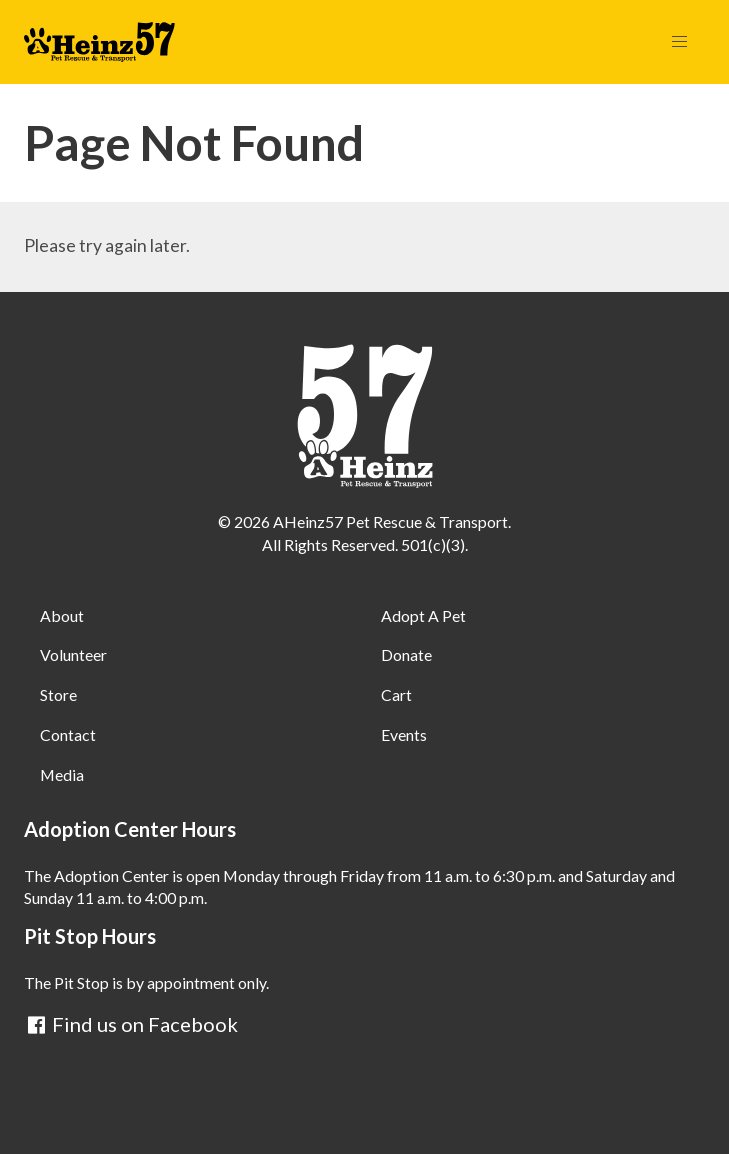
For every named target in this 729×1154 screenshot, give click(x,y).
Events (404, 734)
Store (58, 694)
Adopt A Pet (423, 615)
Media (62, 774)
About (62, 615)
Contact (68, 734)
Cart (396, 694)
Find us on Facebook (131, 1024)
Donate (406, 654)
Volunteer (73, 654)
